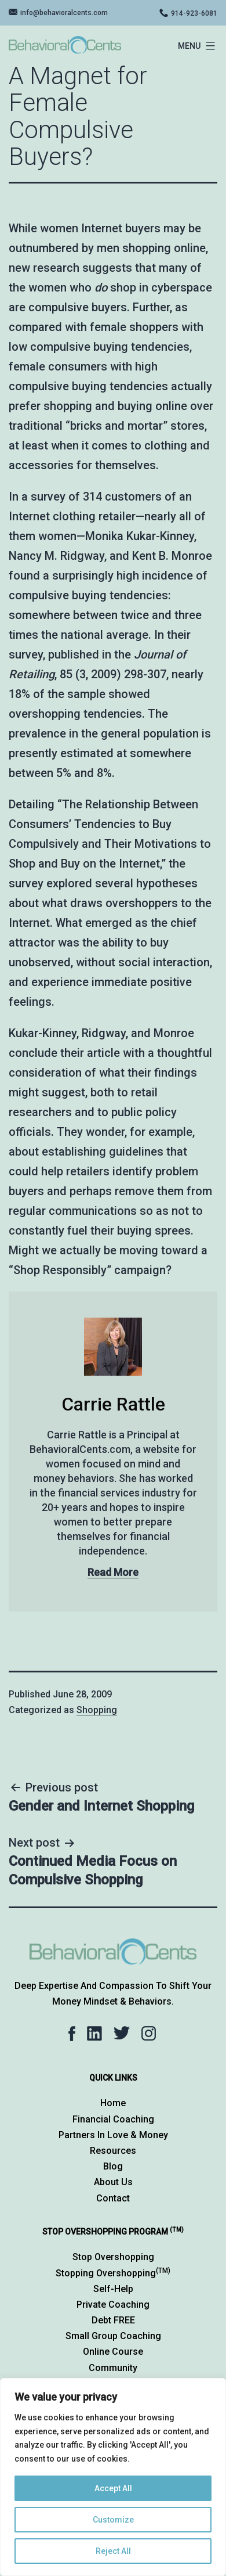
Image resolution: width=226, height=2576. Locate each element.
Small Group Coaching (113, 2335)
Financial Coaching (113, 2119)
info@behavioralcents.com (64, 13)
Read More (113, 1572)
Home (113, 2103)
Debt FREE (113, 2320)
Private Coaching (113, 2304)
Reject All (113, 2551)
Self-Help (113, 2288)
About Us (113, 2182)
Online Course (113, 2351)
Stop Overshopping (113, 2256)
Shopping (96, 1709)
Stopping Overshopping (113, 2273)
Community (113, 2367)
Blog (113, 2166)
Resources (113, 2150)
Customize (113, 2519)
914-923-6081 (194, 13)
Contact (113, 2198)
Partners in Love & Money (113, 2134)
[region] (113, 2477)
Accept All (113, 2488)
